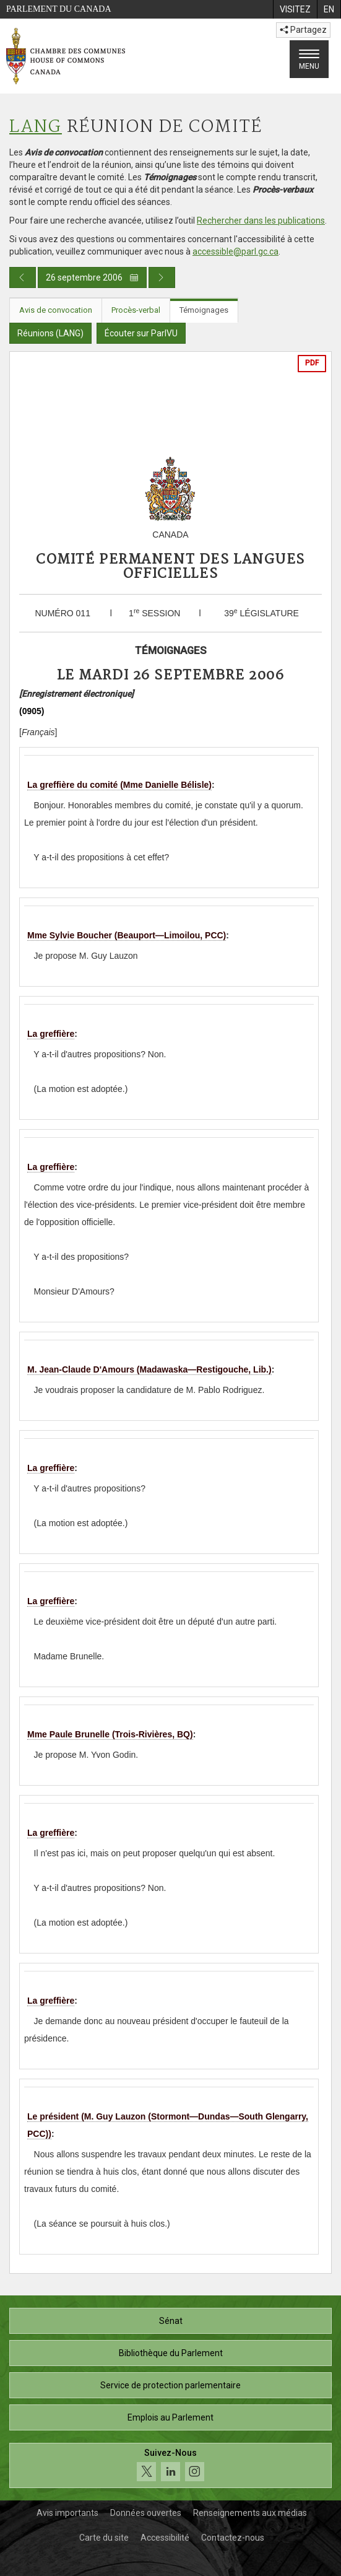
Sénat (171, 2321)
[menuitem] (295, 9)
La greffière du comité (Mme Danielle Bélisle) (119, 785)
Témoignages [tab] (203, 310)
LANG (35, 127)
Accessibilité (164, 2538)
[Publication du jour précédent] (22, 277)
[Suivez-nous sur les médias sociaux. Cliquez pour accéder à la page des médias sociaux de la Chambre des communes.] (170, 2465)
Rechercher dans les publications (261, 220)
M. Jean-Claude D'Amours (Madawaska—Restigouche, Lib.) (149, 1369)
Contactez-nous (232, 2538)
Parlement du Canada (58, 9)
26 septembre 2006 (92, 277)
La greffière (50, 1034)
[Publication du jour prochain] (162, 277)
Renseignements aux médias (250, 2513)
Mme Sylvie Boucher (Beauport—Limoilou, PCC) (126, 935)
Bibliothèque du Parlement (171, 2353)
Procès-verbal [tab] (135, 310)
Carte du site (104, 2538)
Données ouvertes (145, 2513)
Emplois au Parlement (170, 2417)
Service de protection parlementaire (170, 2385)
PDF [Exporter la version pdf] (312, 363)
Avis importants (67, 2513)
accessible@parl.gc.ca (235, 251)
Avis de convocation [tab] (55, 310)
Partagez (303, 30)
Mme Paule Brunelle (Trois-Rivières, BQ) (110, 1734)
